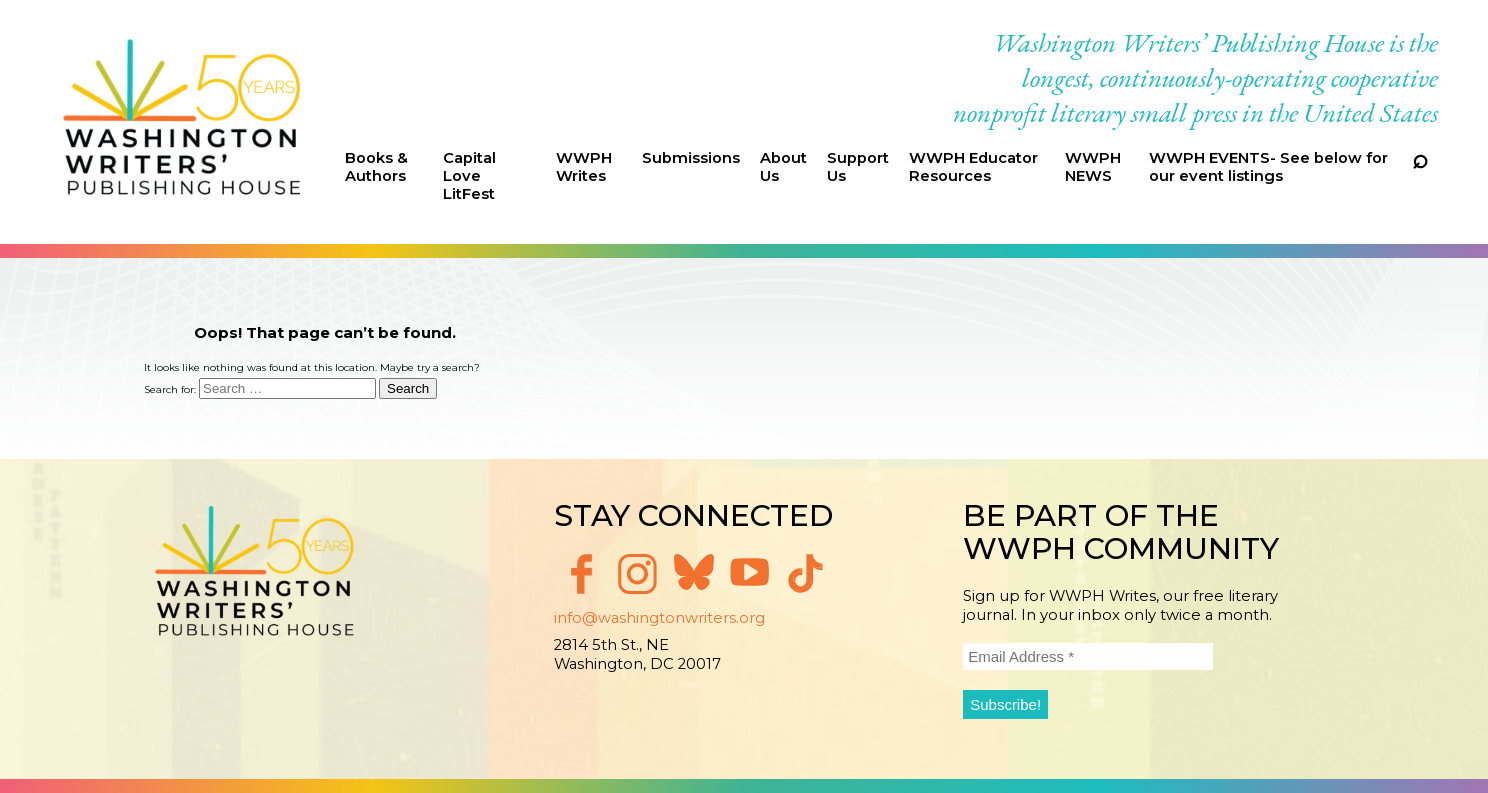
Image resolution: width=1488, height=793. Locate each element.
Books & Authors (376, 167)
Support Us (858, 167)
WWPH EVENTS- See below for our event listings (1268, 167)
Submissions (691, 158)
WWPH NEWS (1093, 167)
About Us (783, 167)
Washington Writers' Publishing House (182, 122)
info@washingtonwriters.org (659, 618)
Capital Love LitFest (469, 176)
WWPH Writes (584, 167)
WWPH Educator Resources (973, 167)
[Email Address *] (1088, 656)
